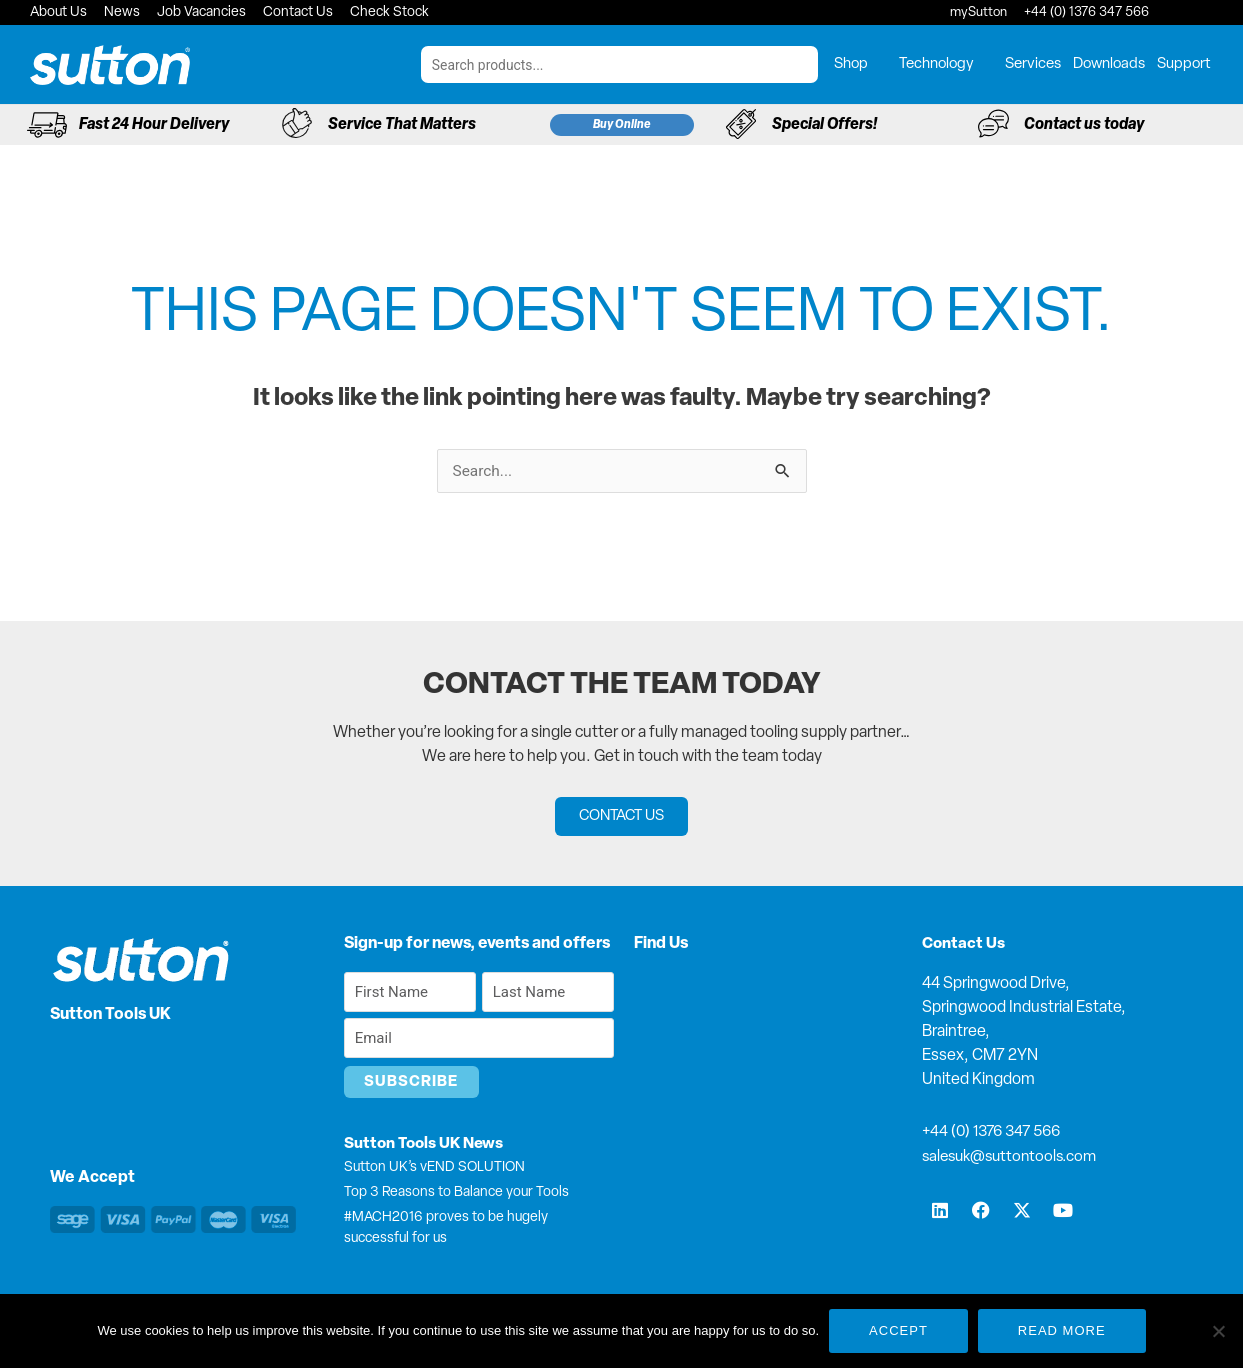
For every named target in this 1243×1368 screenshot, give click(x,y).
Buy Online (622, 125)
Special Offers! (824, 125)
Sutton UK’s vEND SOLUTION (434, 1168)
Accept (898, 1330)
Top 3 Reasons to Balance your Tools (456, 1193)
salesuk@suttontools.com (1014, 1157)
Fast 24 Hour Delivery (154, 125)
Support (1184, 64)
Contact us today (1084, 125)
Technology (946, 65)
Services (1033, 64)
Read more (1062, 1330)
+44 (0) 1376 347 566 (996, 1133)
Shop (860, 65)
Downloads (1109, 64)
